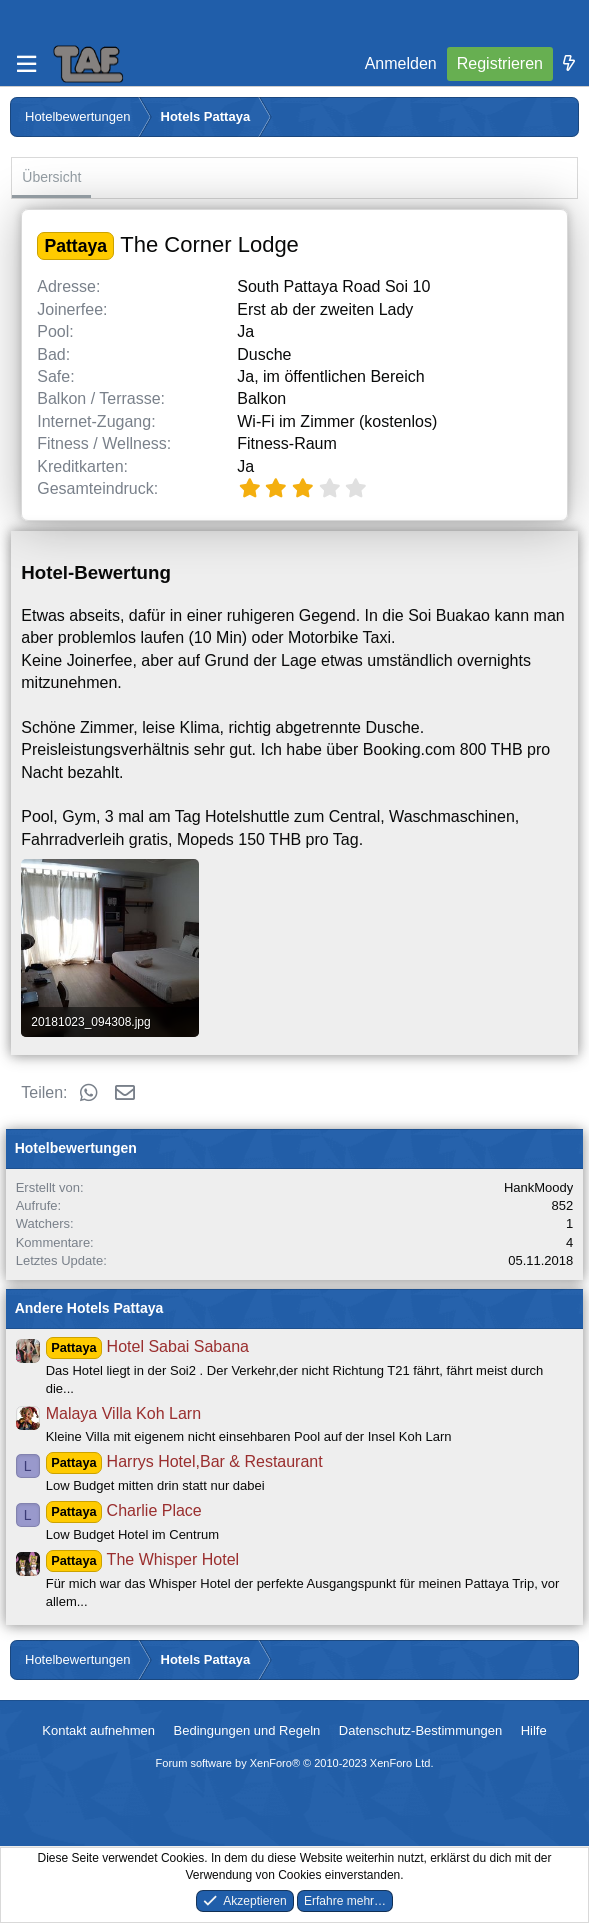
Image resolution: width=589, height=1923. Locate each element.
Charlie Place (124, 1510)
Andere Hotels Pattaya (89, 1308)
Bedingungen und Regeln (247, 1730)
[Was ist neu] (569, 64)
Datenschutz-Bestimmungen (420, 1730)
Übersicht (51, 177)
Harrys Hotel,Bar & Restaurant (184, 1461)
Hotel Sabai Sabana (147, 1346)
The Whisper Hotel (142, 1559)
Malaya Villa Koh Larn (123, 1413)
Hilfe (534, 1730)
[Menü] (26, 64)
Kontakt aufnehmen (98, 1730)
